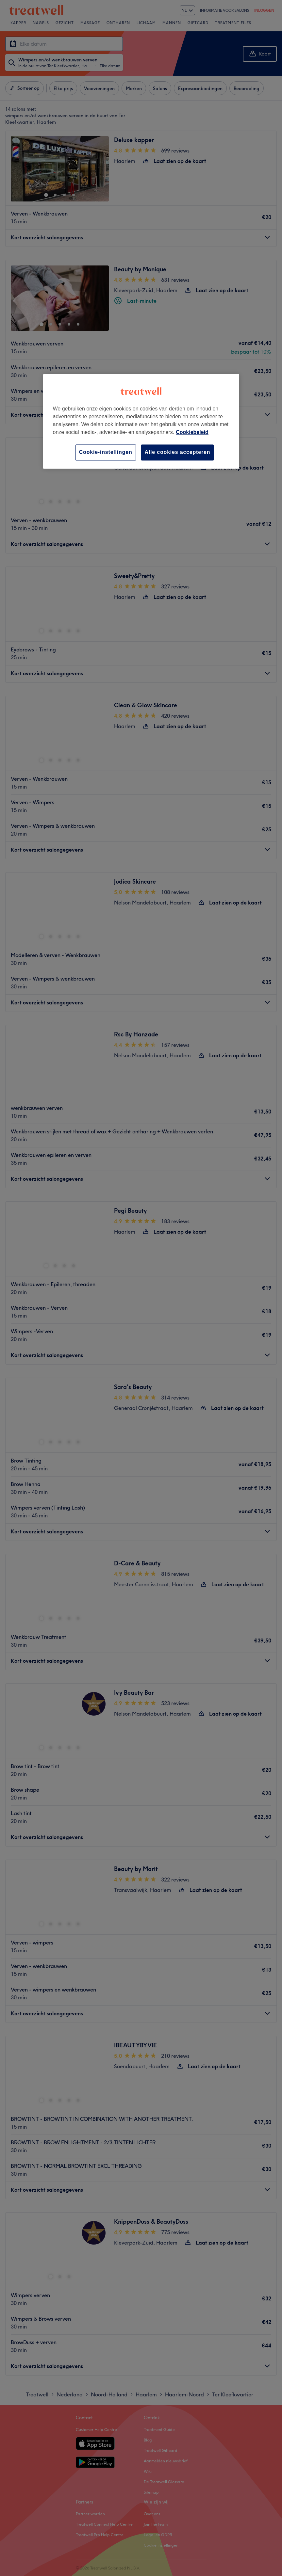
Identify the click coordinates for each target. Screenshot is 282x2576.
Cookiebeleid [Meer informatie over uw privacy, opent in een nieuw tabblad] (192, 432)
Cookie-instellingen (105, 452)
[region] (141, 421)
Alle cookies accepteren (177, 452)
